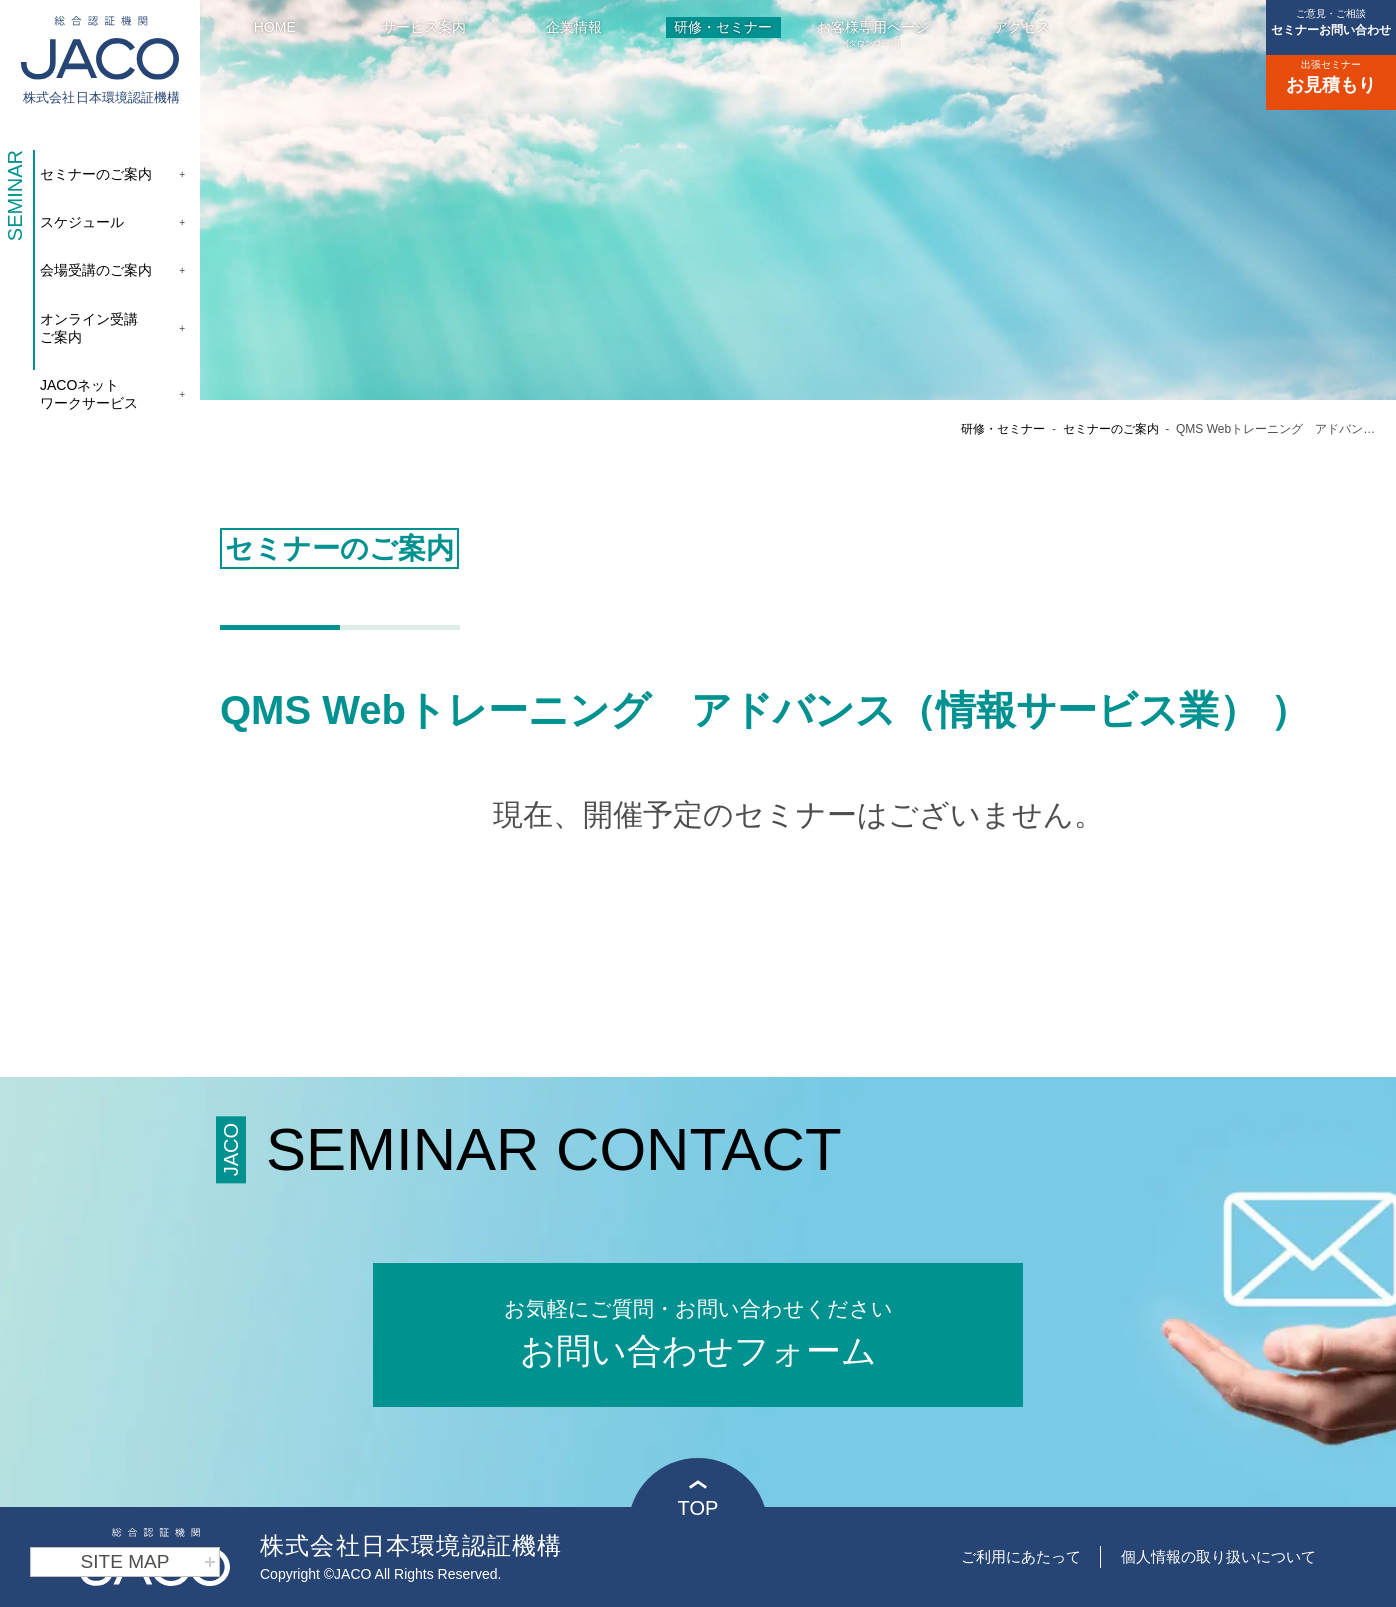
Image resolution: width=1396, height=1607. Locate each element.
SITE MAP (149, 1562)
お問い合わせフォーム (698, 1331)
